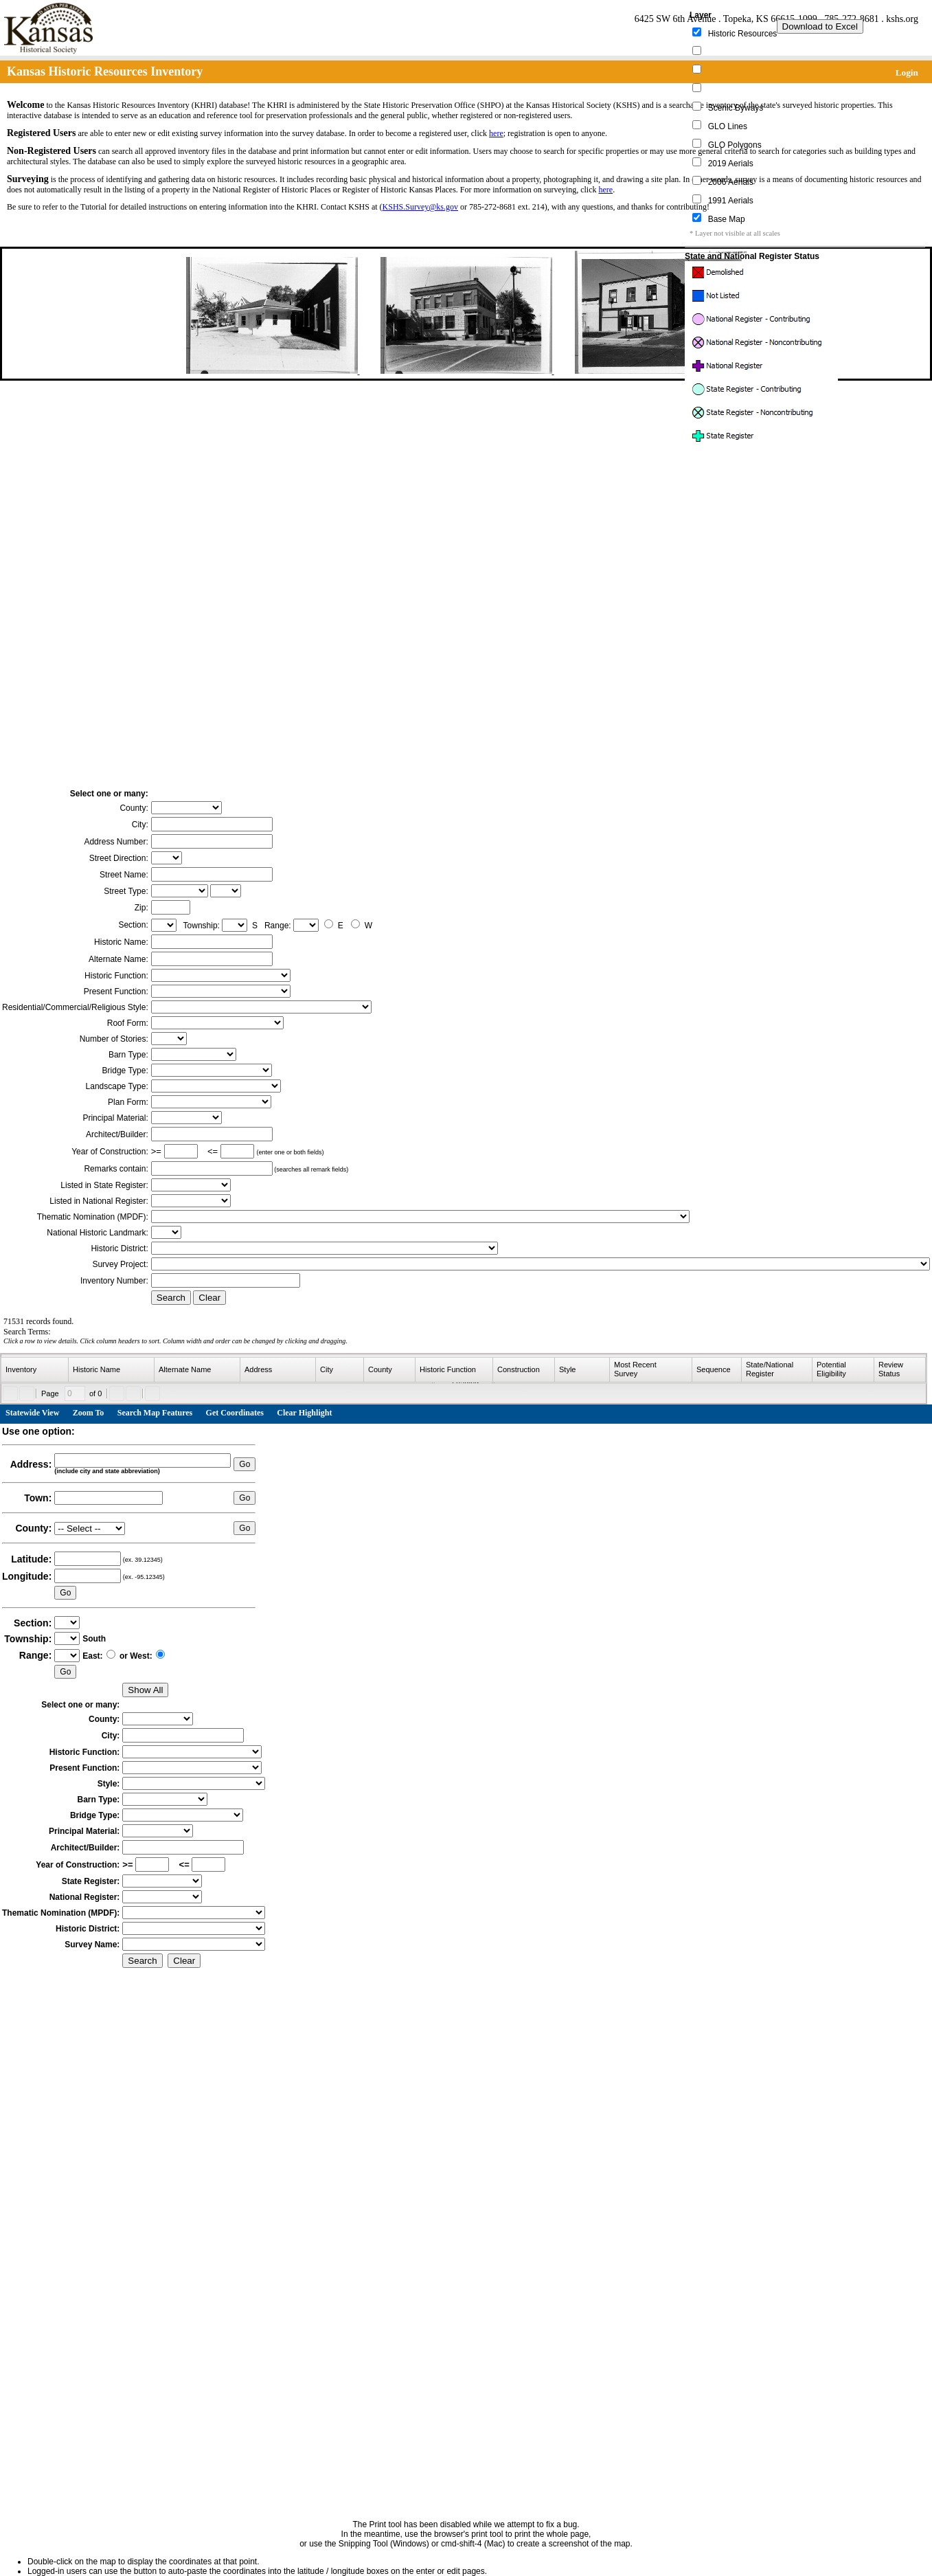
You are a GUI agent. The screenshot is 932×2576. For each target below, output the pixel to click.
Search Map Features (155, 1413)
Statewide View (32, 1413)
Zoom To (88, 1413)
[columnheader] (35, 1370)
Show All (145, 1690)
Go (244, 1464)
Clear (209, 1297)
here (496, 133)
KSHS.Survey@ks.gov (420, 207)
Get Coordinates (235, 1413)
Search (171, 1297)
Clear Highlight (304, 1413)
